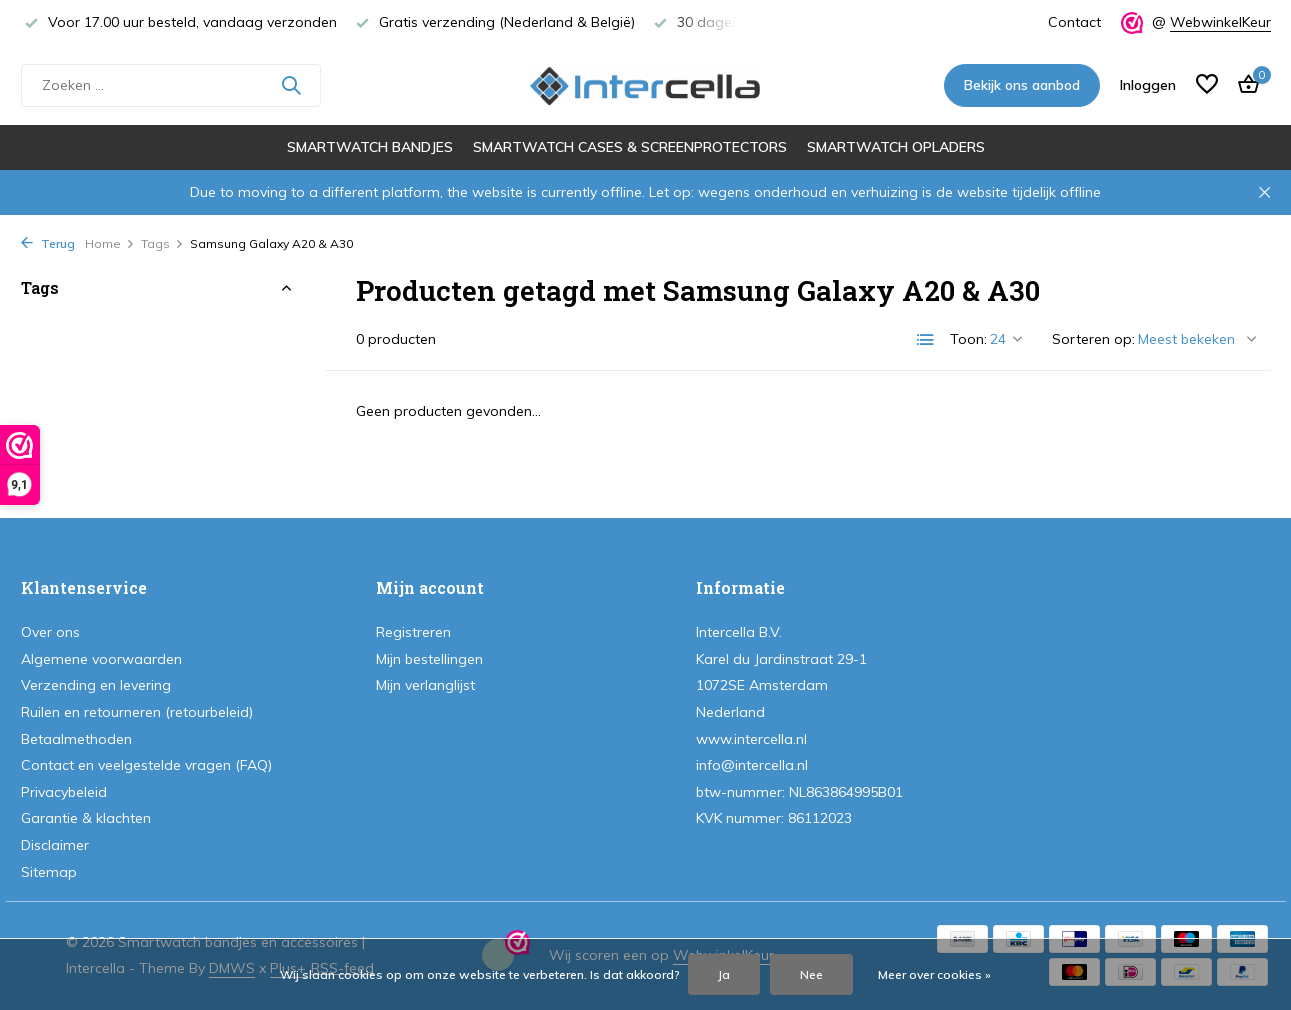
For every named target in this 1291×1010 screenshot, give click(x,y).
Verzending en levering (96, 685)
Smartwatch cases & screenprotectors (630, 147)
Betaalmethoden (76, 739)
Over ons (50, 632)
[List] (926, 340)
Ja (724, 974)
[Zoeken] (171, 85)
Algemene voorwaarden (101, 659)
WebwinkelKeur (1220, 22)
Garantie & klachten (86, 818)
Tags (162, 243)
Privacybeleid (64, 792)
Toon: (968, 339)
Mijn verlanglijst (425, 685)
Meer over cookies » (934, 974)
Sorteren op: (1093, 339)
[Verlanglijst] (1207, 85)
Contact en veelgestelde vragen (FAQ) (146, 765)
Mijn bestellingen (429, 659)
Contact (1074, 22)
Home (110, 243)
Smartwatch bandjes (370, 147)
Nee (811, 974)
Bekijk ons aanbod (1022, 85)
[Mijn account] (1148, 85)
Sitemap (49, 872)
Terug (48, 243)
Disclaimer (55, 845)
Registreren (413, 632)
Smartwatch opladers (896, 147)
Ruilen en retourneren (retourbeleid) (137, 712)
